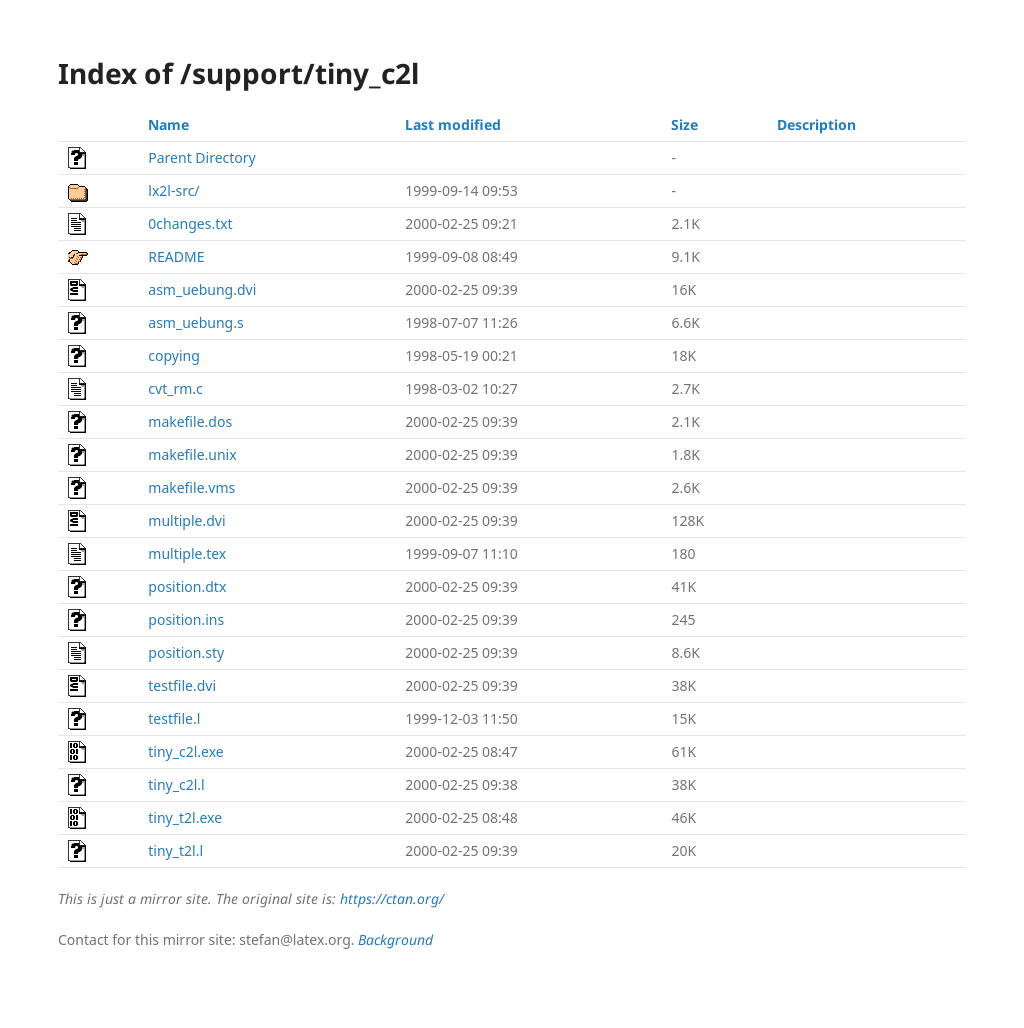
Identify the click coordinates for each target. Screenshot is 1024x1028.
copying (174, 355)
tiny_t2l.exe (185, 817)
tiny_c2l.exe (185, 751)
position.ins (186, 619)
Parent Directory (201, 157)
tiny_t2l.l (175, 850)
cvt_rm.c (175, 388)
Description (816, 124)
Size (684, 124)
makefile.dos (190, 421)
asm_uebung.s (195, 322)
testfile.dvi (182, 685)
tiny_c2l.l (176, 784)
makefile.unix (192, 454)
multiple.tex (187, 553)
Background (395, 939)
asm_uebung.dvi (202, 289)
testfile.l (174, 718)
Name (168, 124)
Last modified (453, 124)
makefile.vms (191, 487)
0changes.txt (190, 223)
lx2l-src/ (173, 190)
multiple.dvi (186, 520)
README (176, 256)
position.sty (186, 652)
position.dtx (187, 586)
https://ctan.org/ (392, 898)
